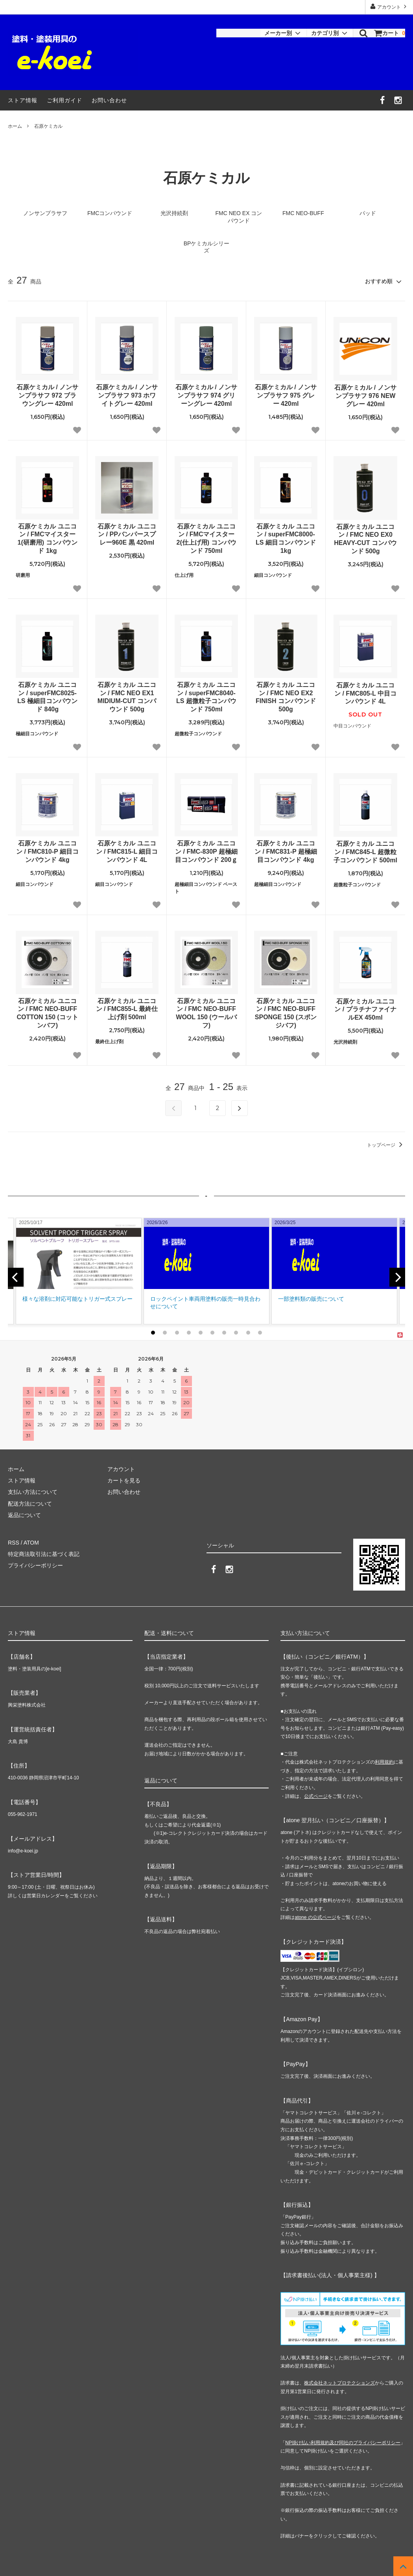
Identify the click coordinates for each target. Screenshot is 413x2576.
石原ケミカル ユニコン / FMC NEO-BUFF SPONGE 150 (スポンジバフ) (286, 1013)
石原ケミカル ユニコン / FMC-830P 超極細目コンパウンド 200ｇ (206, 851)
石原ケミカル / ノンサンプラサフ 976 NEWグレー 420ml (365, 395)
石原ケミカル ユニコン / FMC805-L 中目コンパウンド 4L (365, 693)
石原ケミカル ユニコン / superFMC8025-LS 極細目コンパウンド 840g (47, 697)
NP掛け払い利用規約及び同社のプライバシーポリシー (342, 2442)
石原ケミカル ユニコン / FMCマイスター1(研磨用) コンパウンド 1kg (47, 538)
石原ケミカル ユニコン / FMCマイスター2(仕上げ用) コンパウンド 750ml (206, 538)
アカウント (389, 6)
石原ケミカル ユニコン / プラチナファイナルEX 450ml (365, 1009)
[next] (397, 1277)
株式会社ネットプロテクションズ (339, 2383)
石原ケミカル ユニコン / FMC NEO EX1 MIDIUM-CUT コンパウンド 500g (127, 697)
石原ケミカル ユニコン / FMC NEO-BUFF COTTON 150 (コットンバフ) (47, 1013)
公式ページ (316, 1796)
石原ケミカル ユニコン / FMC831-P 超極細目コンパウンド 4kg (285, 851)
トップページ (386, 1145)
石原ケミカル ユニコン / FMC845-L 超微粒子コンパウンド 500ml (365, 852)
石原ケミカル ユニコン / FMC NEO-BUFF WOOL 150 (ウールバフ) (206, 1013)
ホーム (15, 126)
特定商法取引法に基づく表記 (43, 1554)
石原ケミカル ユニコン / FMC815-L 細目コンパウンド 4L (127, 851)
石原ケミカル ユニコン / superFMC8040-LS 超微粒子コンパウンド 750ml (206, 697)
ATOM (31, 1542)
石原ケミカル (48, 126)
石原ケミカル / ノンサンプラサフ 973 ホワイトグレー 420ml (127, 395)
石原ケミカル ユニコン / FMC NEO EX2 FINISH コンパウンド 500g (286, 697)
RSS (13, 1542)
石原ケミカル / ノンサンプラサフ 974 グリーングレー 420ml (206, 395)
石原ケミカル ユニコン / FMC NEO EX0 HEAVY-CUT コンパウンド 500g (365, 538)
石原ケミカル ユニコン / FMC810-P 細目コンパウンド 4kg (47, 851)
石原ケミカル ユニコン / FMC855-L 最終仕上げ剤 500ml (127, 1009)
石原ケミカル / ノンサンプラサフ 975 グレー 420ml (286, 395)
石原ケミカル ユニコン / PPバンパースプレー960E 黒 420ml (127, 534)
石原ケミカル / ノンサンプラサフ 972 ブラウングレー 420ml (47, 395)
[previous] (16, 1277)
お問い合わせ (109, 100)
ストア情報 (22, 100)
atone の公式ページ (315, 1917)
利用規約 (384, 1762)
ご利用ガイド (64, 100)
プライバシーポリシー (35, 1565)
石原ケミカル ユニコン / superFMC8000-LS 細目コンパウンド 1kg (286, 538)
